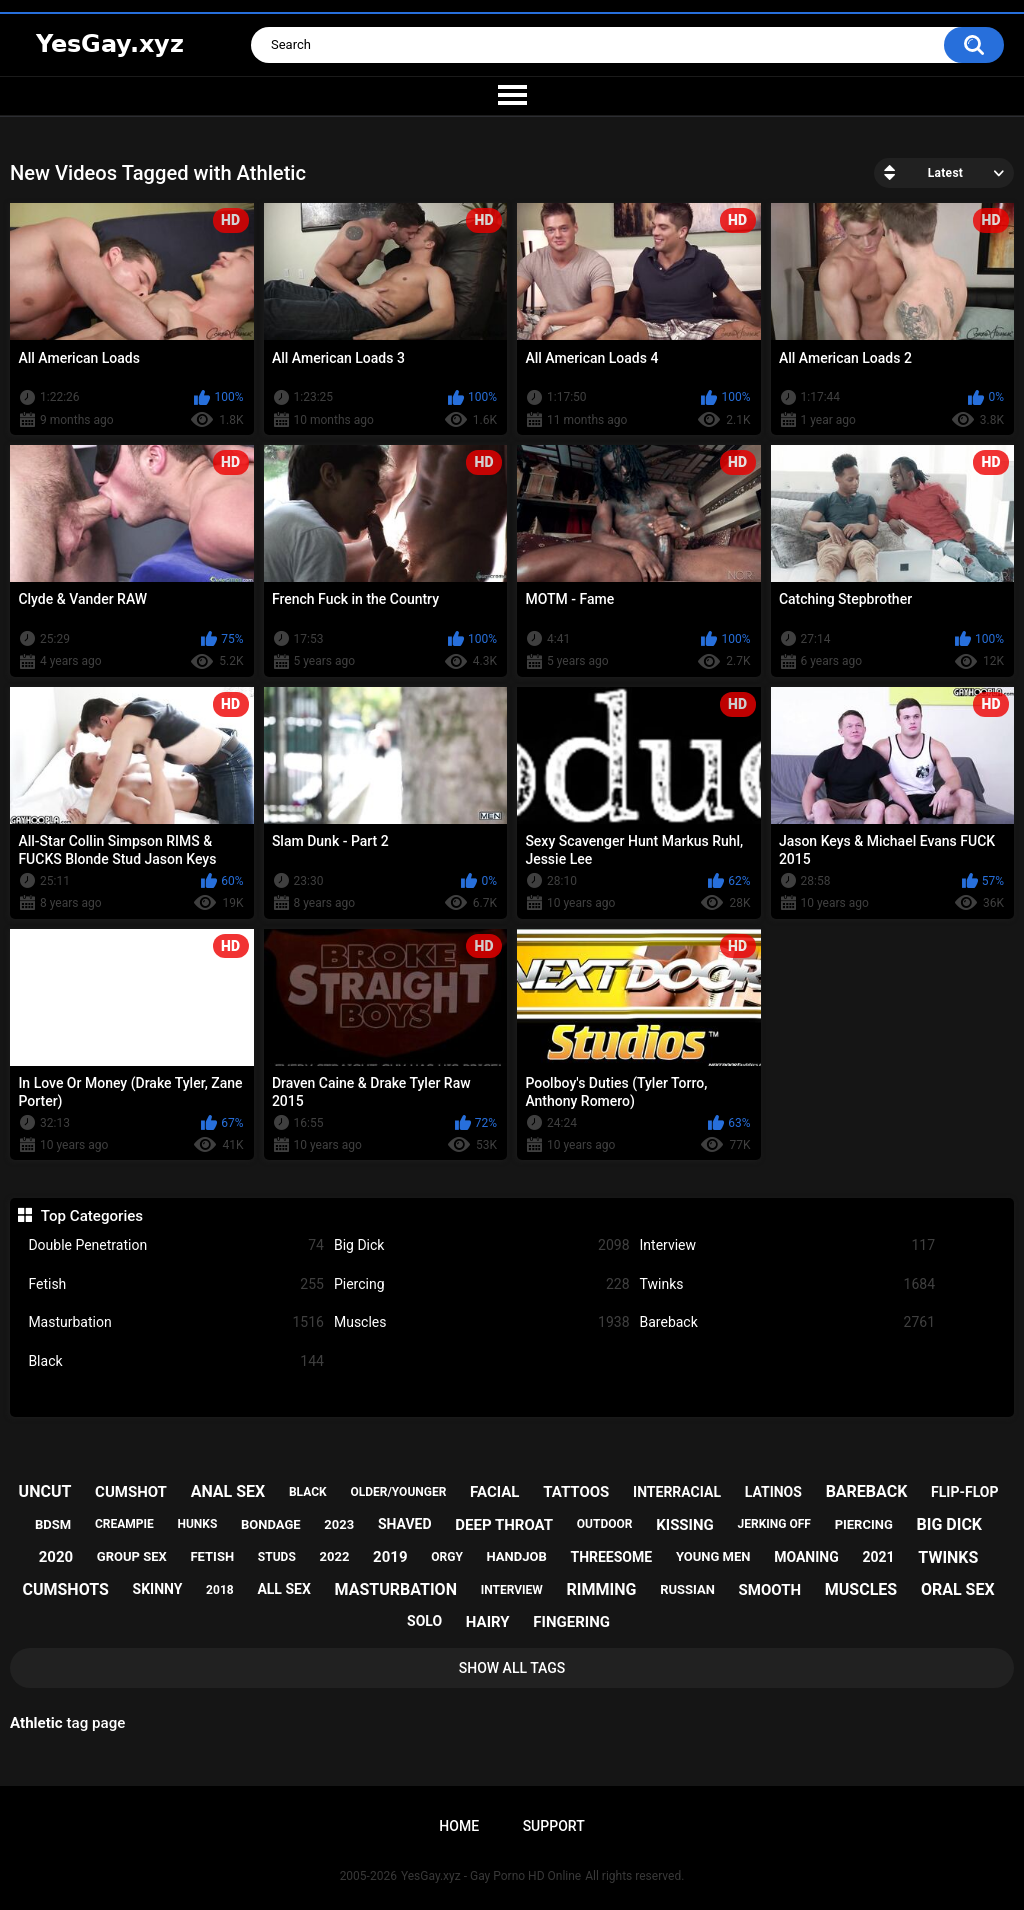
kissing (685, 1525)
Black (176, 1361)
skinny (158, 1589)
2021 (878, 1557)
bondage (271, 1524)
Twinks (788, 1284)
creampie (124, 1524)
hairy (488, 1622)
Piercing (482, 1284)
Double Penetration (176, 1245)
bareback (867, 1491)
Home (459, 1826)
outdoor (605, 1524)
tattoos (576, 1492)
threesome (611, 1557)
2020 (56, 1557)
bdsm (53, 1524)
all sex (283, 1589)
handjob (517, 1556)
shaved (405, 1524)
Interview (788, 1245)
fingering (571, 1622)
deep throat (504, 1525)
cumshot (131, 1492)
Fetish (176, 1284)
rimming (602, 1589)
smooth (770, 1590)
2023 (339, 1524)
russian (687, 1589)
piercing (864, 1524)
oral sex (958, 1589)
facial (494, 1492)
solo (424, 1621)
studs (277, 1557)
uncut (45, 1491)
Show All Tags (512, 1668)
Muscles (482, 1322)
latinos (773, 1492)
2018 (220, 1590)
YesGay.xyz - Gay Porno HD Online (491, 1876)
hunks (197, 1524)
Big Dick (482, 1245)
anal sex (228, 1491)
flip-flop (964, 1492)
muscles (861, 1589)
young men (713, 1556)
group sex (132, 1556)
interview (512, 1590)
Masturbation (176, 1322)
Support (554, 1826)
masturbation (396, 1589)
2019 (390, 1557)
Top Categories (92, 1216)
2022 (335, 1556)
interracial (677, 1492)
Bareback (788, 1322)
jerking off (774, 1524)
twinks (948, 1557)
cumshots (65, 1589)
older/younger (398, 1492)
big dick (950, 1524)
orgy (447, 1557)
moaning (806, 1557)
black (308, 1492)
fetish (212, 1556)
